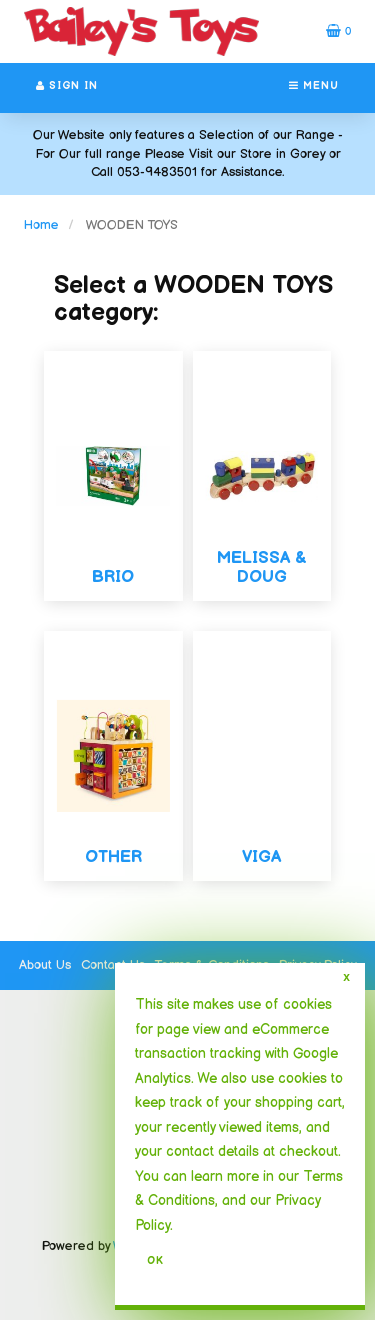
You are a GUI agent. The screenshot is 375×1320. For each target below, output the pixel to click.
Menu (314, 86)
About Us (45, 965)
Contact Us (113, 965)
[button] (338, 31)
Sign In (67, 86)
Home (41, 225)
